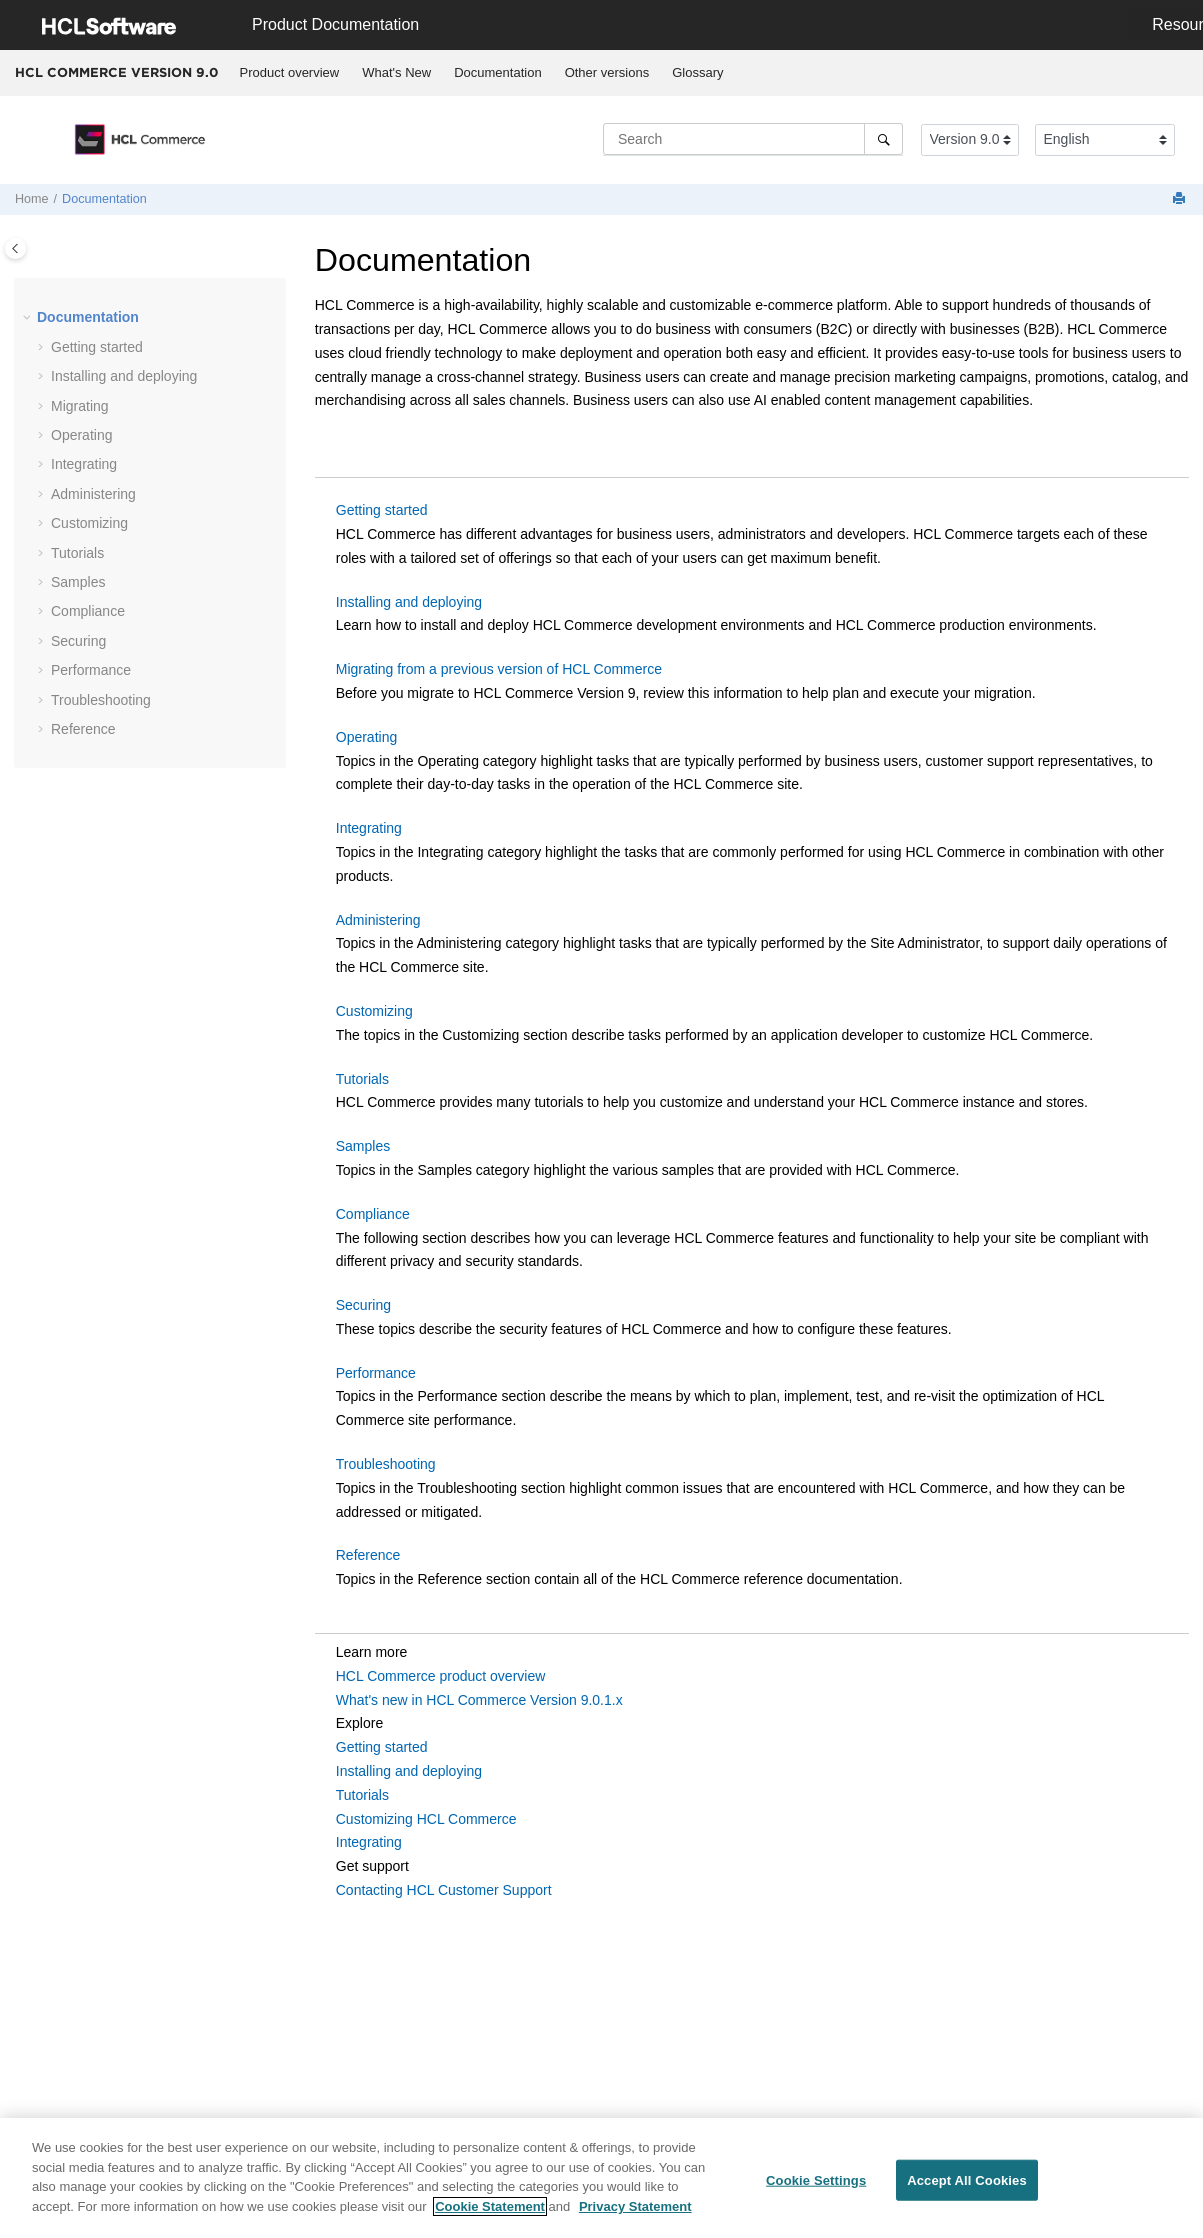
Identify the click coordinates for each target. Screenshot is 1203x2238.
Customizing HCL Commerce (426, 1819)
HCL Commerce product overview (441, 1676)
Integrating (84, 464)
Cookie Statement (490, 2214)
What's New (396, 72)
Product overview (290, 72)
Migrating (80, 406)
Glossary (697, 72)
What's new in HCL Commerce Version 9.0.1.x (479, 1700)
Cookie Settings (816, 2187)
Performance (91, 670)
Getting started (97, 347)
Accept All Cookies (967, 2187)
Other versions (607, 72)
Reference (83, 729)
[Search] (883, 139)
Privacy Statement (635, 2214)
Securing (363, 1305)
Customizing (89, 523)
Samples (78, 582)
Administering (93, 494)
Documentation (497, 72)
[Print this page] (1181, 199)
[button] (29, 318)
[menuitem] (289, 73)
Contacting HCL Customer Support (444, 1890)
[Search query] (753, 139)
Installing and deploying (124, 376)
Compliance (88, 611)
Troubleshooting (101, 700)
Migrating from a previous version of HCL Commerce (499, 669)
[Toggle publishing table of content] (15, 248)
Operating (81, 435)
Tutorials (77, 553)
